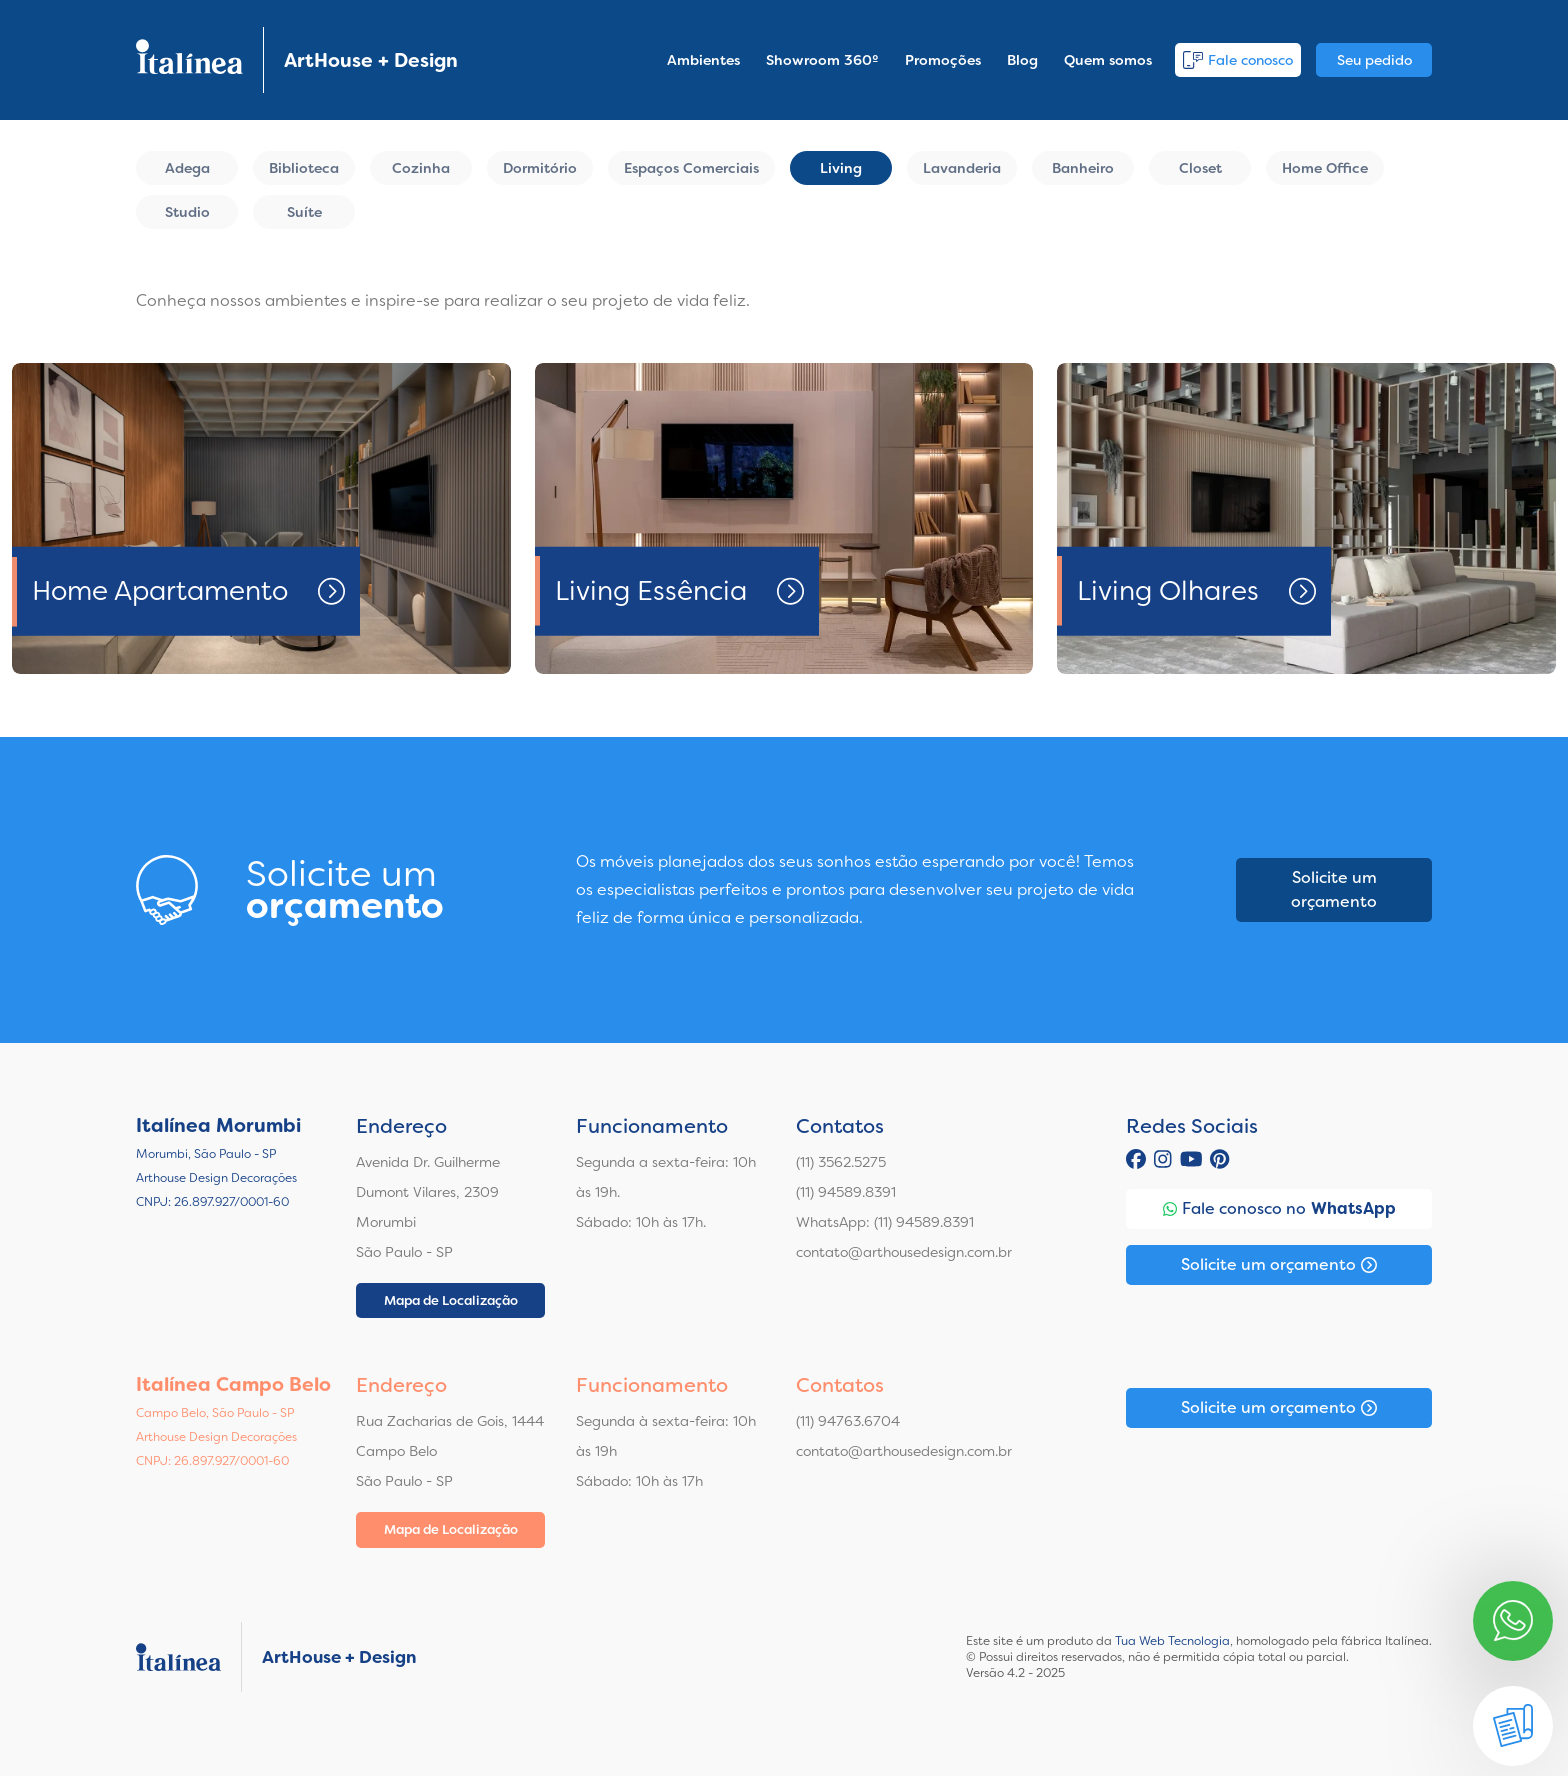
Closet (1200, 168)
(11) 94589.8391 (846, 1192)
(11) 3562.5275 (841, 1162)
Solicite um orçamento (1334, 889)
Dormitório (540, 168)
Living (841, 168)
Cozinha (421, 168)
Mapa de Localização (451, 1300)
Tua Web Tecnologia (1172, 1641)
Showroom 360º (822, 60)
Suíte (304, 212)
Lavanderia (962, 168)
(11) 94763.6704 (848, 1421)
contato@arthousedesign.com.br (904, 1252)
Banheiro (1083, 168)
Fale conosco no (1279, 1209)
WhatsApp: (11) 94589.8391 (885, 1222)
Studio (187, 212)
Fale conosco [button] (1238, 60)
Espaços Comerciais (691, 168)
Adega (187, 168)
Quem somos (1108, 60)
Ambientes (703, 60)
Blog (1022, 60)
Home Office (1325, 168)
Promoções (943, 60)
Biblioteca (304, 168)
